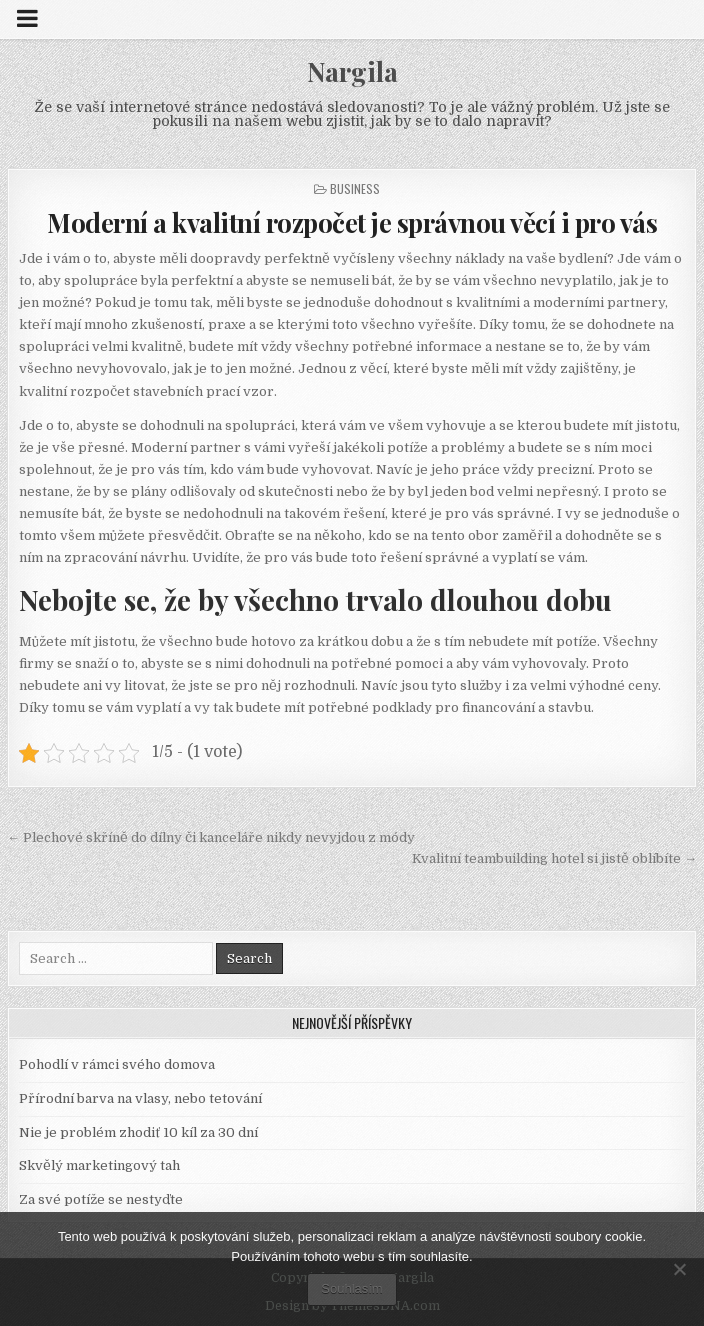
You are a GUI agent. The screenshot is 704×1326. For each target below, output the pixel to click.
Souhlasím (351, 1288)
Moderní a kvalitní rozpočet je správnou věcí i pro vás (352, 222)
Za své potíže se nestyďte (101, 1199)
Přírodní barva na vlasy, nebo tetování (140, 1098)
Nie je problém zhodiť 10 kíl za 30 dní (138, 1132)
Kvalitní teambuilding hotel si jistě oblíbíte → (554, 858)
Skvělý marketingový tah (99, 1165)
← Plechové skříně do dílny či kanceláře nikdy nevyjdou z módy (211, 837)
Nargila (352, 71)
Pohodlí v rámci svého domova (117, 1064)
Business (355, 188)
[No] (679, 1269)
